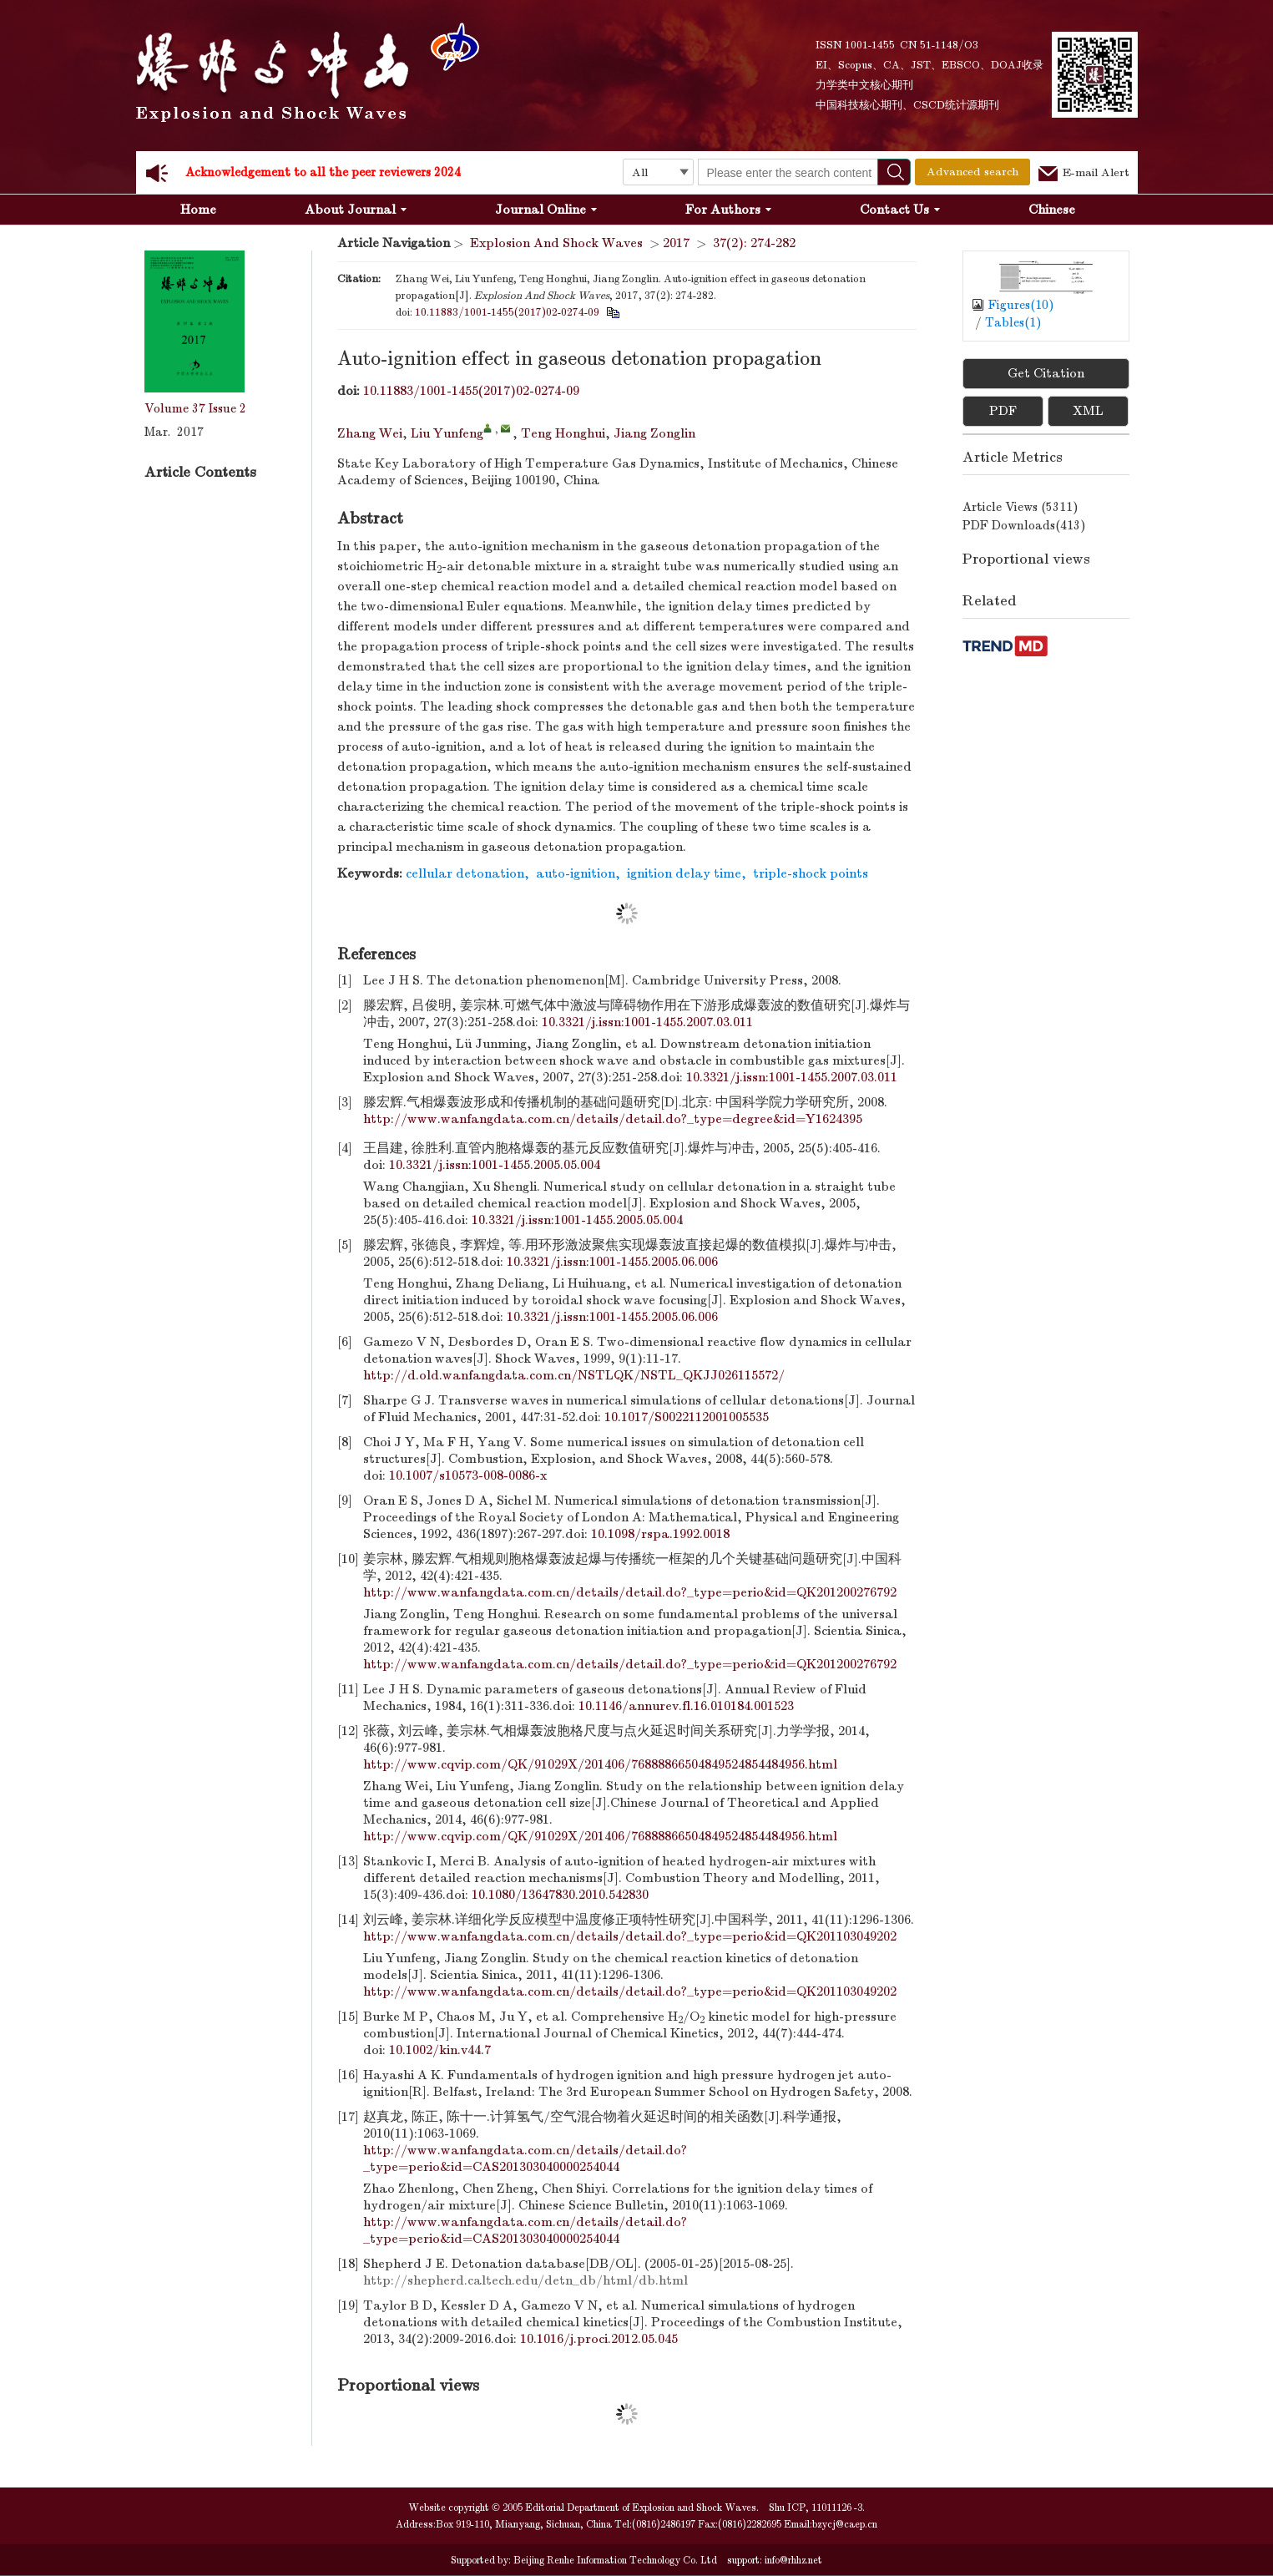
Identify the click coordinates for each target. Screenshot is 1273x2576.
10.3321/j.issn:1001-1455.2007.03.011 (647, 1022)
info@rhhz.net (793, 2560)
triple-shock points (810, 873)
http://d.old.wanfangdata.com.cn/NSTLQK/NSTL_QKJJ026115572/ (574, 1375)
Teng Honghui (563, 433)
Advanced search (972, 171)
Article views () (1020, 506)
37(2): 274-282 (754, 243)
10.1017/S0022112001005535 (686, 1417)
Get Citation (1046, 373)
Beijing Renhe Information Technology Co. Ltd (614, 2560)
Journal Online (546, 209)
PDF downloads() (1024, 525)
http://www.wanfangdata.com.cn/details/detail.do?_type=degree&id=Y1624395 (612, 1118)
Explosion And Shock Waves (556, 243)
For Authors (728, 209)
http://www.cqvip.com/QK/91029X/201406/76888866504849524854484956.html (600, 1764)
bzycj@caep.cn (844, 2524)
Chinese (1051, 209)
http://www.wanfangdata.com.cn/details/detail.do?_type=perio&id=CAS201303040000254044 (525, 2158)
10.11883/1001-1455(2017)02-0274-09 (507, 312)
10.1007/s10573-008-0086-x (468, 1475)
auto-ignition (575, 873)
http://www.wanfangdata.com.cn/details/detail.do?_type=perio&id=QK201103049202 (630, 1936)
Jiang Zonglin (654, 433)
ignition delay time (684, 873)
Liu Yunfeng (447, 433)
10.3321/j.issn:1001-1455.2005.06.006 (612, 1261)
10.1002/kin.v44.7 (440, 2049)
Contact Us (900, 209)
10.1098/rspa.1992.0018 (660, 1533)
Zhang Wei (369, 433)
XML (1088, 410)
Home (198, 209)
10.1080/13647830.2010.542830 (560, 1894)
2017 (676, 243)
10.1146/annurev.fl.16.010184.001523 (686, 1705)
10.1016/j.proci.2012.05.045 (599, 2338)
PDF (1003, 410)
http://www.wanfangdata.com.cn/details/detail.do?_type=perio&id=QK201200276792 (630, 1592)
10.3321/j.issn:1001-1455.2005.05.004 (494, 1164)
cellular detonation (465, 873)
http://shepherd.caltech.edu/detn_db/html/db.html (525, 2280)
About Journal (356, 209)
